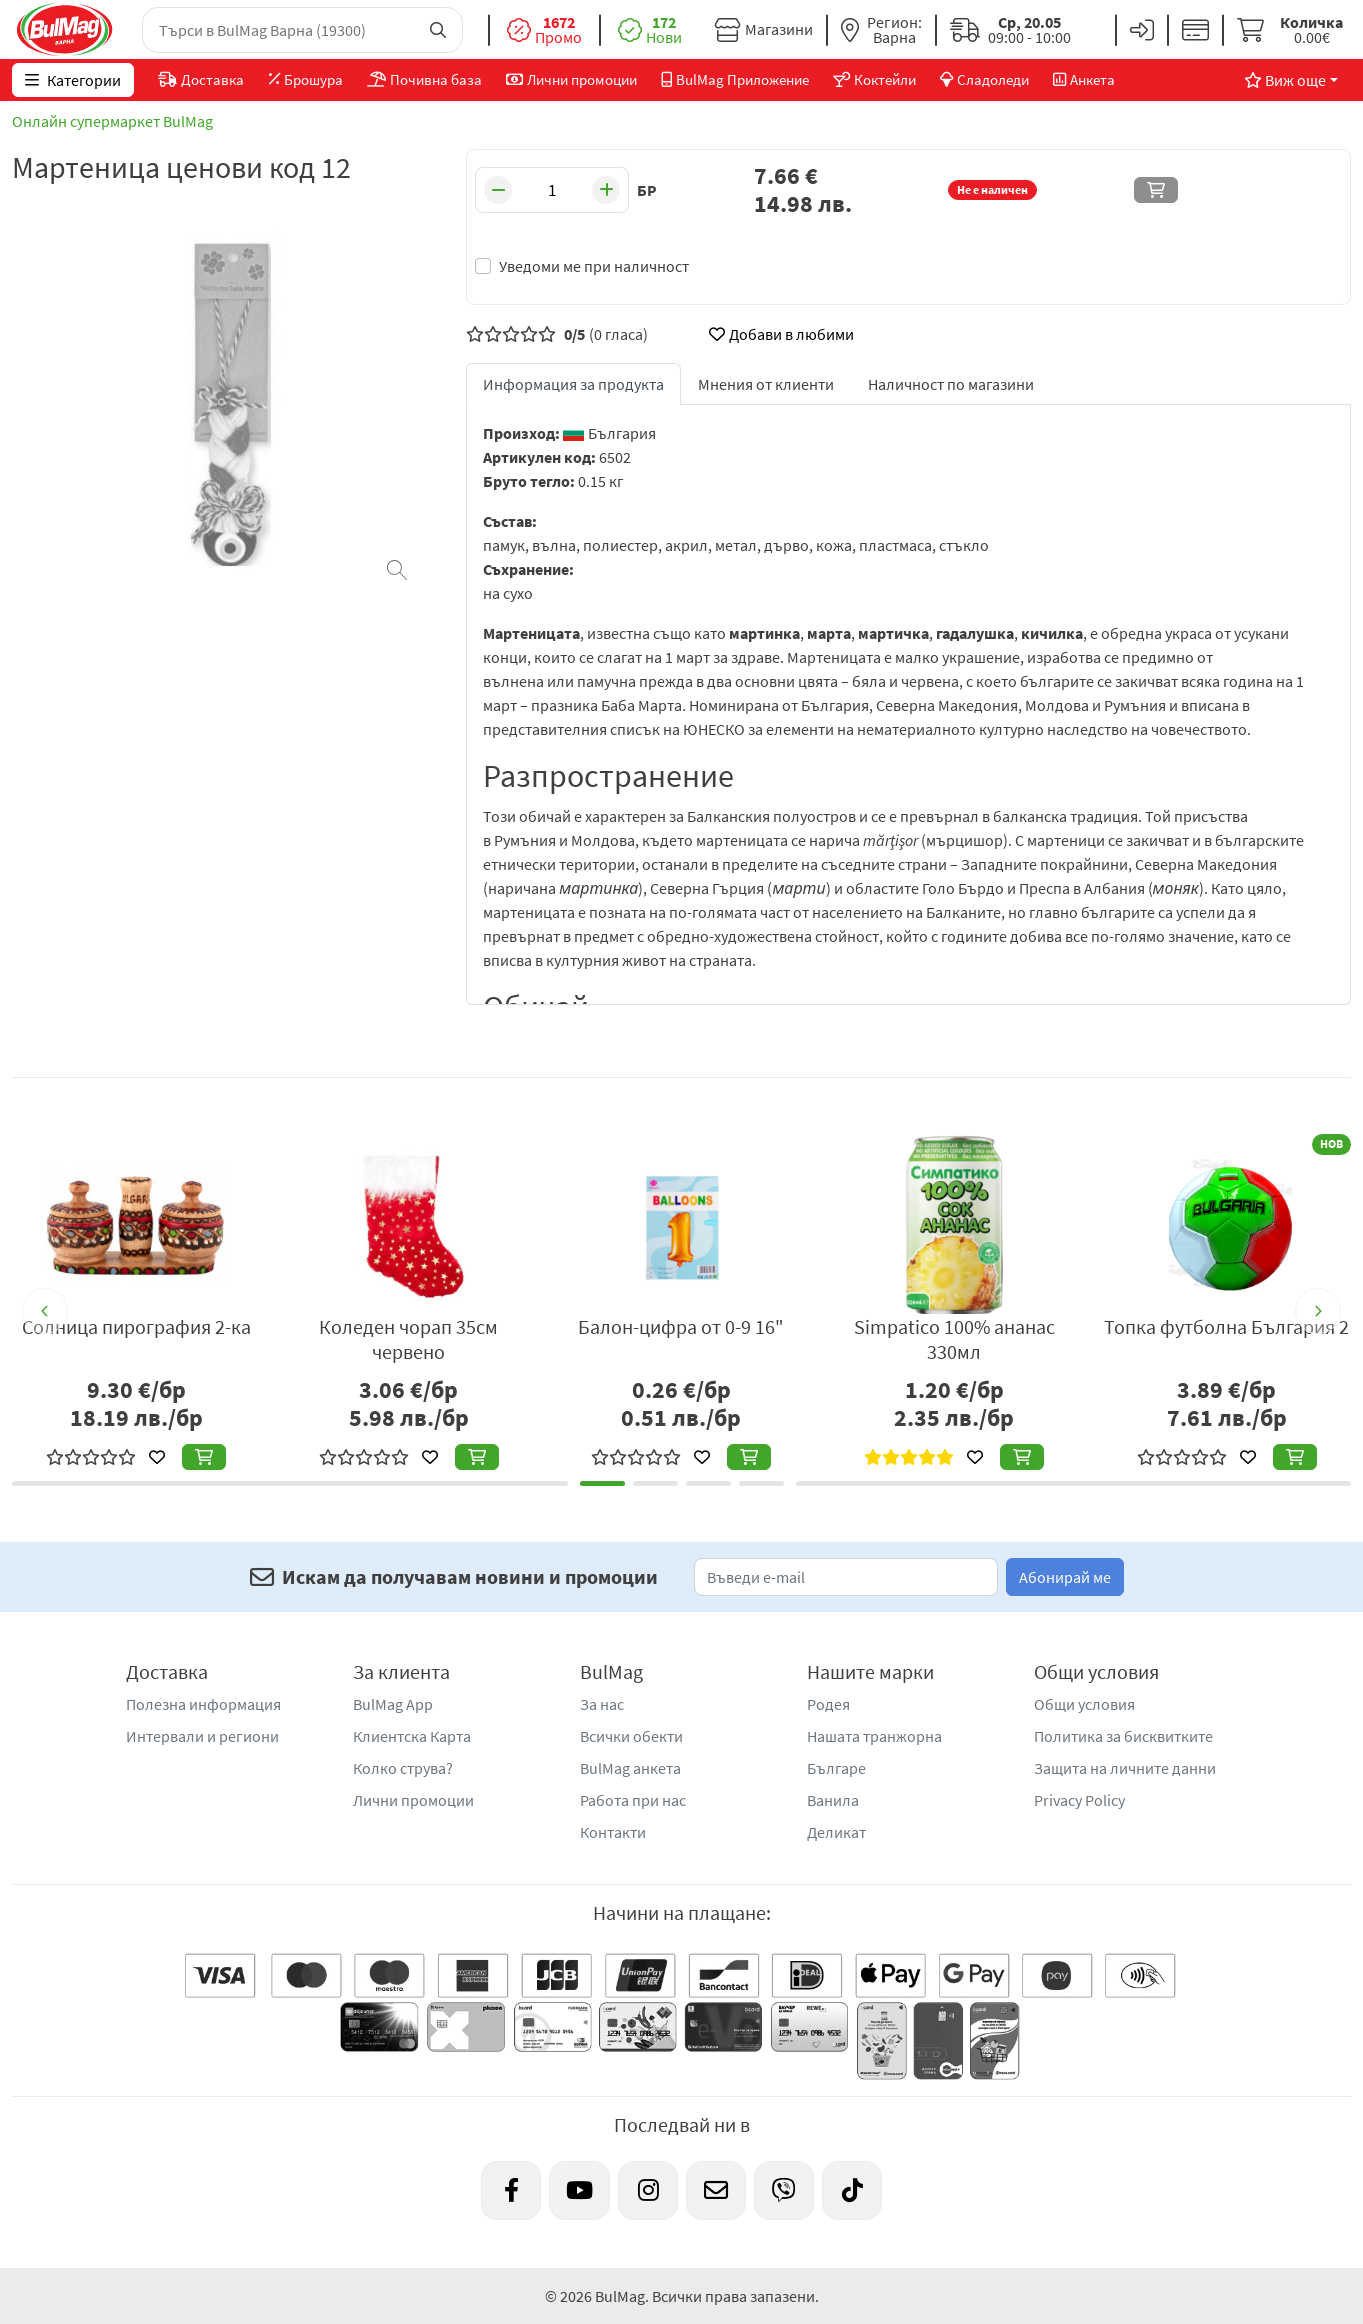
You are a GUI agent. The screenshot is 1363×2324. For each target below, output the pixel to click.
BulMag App (393, 1704)
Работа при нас (633, 1800)
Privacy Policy (1079, 1800)
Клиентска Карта (412, 1736)
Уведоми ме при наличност (594, 266)
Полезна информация (203, 1704)
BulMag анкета (630, 1768)
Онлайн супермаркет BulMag (112, 121)
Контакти (613, 1832)
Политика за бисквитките (1123, 1736)
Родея (828, 1704)
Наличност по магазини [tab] (951, 384)
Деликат (836, 1832)
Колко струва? (403, 1768)
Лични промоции (413, 1800)
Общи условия (1084, 1704)
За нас (602, 1704)
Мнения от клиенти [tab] (766, 384)
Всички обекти (631, 1736)
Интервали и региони (202, 1736)
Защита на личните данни (1125, 1768)
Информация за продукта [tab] (573, 384)
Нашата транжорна (874, 1736)
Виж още (1285, 80)
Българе (836, 1768)
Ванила (833, 1800)
